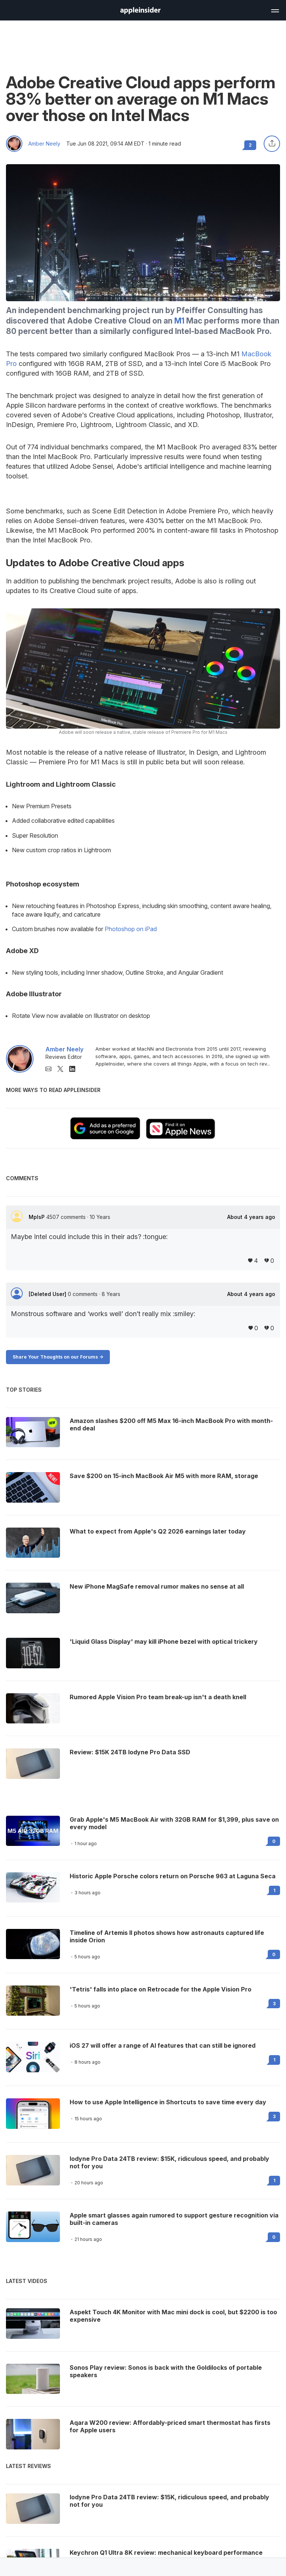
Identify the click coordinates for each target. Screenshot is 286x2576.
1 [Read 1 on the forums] (274, 1890)
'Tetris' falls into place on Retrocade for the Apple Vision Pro (160, 1989)
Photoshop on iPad (131, 929)
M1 (179, 320)
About (251, 1217)
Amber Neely (44, 144)
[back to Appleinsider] (140, 12)
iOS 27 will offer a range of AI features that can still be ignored (162, 2045)
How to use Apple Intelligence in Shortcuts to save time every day (168, 2102)
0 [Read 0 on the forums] (274, 1841)
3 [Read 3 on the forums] (274, 2003)
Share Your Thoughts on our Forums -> (58, 1357)
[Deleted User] (48, 1294)
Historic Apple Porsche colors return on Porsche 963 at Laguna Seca (173, 1876)
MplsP (37, 1217)
